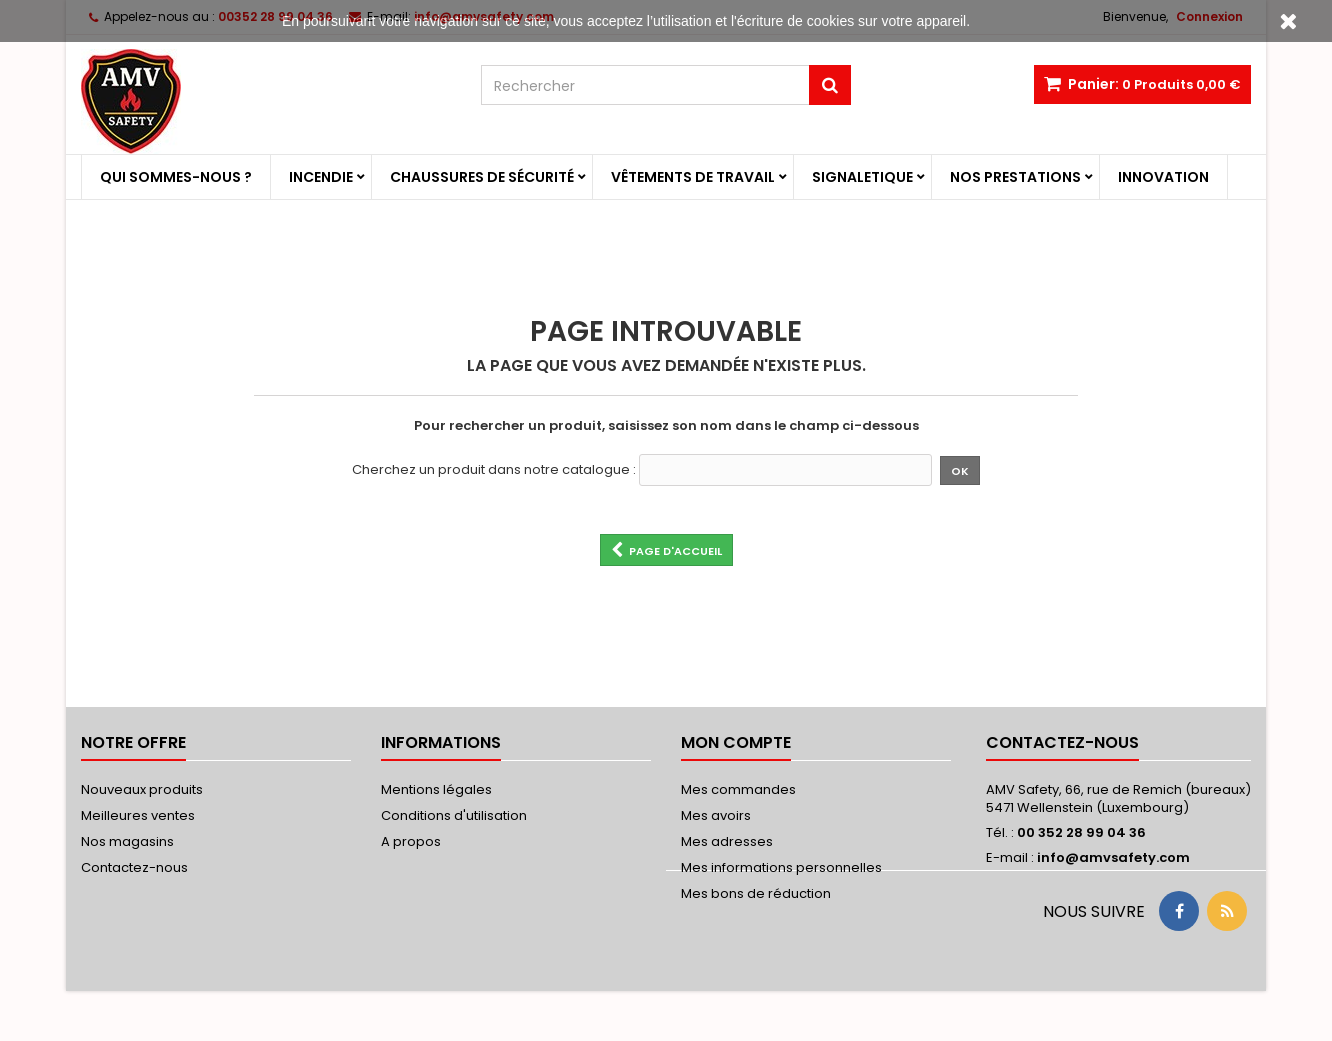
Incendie (321, 177)
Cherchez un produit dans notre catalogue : (494, 470)
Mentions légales (436, 789)
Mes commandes (738, 789)
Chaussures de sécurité (482, 177)
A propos (411, 841)
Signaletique (862, 177)
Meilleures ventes (138, 815)
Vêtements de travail (693, 177)
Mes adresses (727, 841)
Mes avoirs (716, 815)
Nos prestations (1015, 177)
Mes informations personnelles (781, 867)
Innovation (1163, 177)
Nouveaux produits (142, 789)
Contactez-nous (134, 867)
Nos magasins (127, 841)
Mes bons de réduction (756, 893)
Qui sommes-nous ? (176, 177)
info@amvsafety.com (1113, 857)
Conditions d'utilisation (454, 815)
